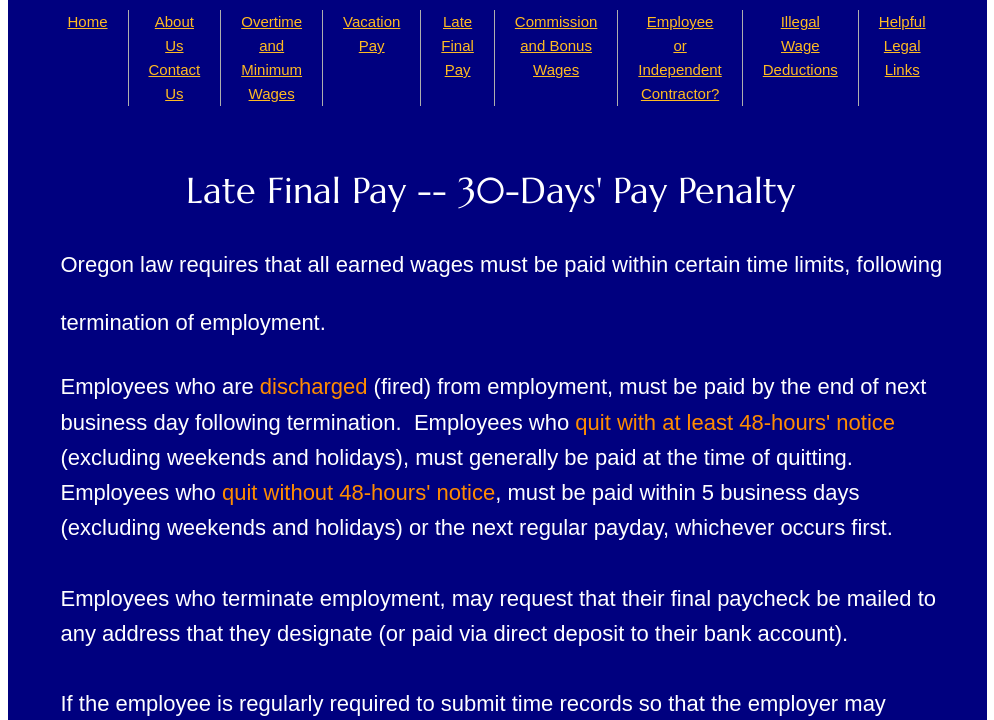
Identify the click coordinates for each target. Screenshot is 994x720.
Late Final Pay (457, 45)
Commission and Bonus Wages (556, 45)
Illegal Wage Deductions (800, 45)
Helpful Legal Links (902, 45)
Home (88, 21)
